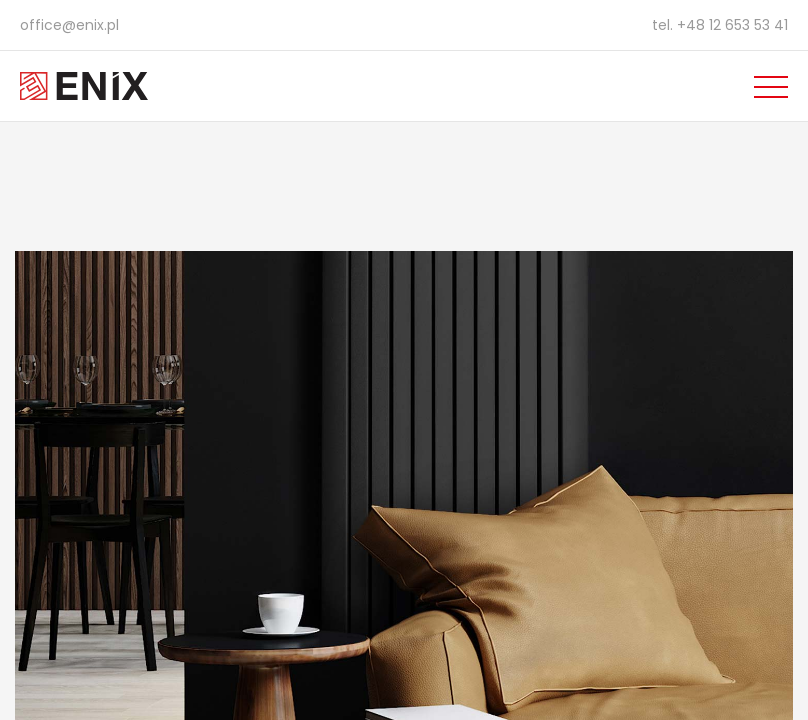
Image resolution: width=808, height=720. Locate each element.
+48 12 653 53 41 (732, 25)
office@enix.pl (69, 25)
